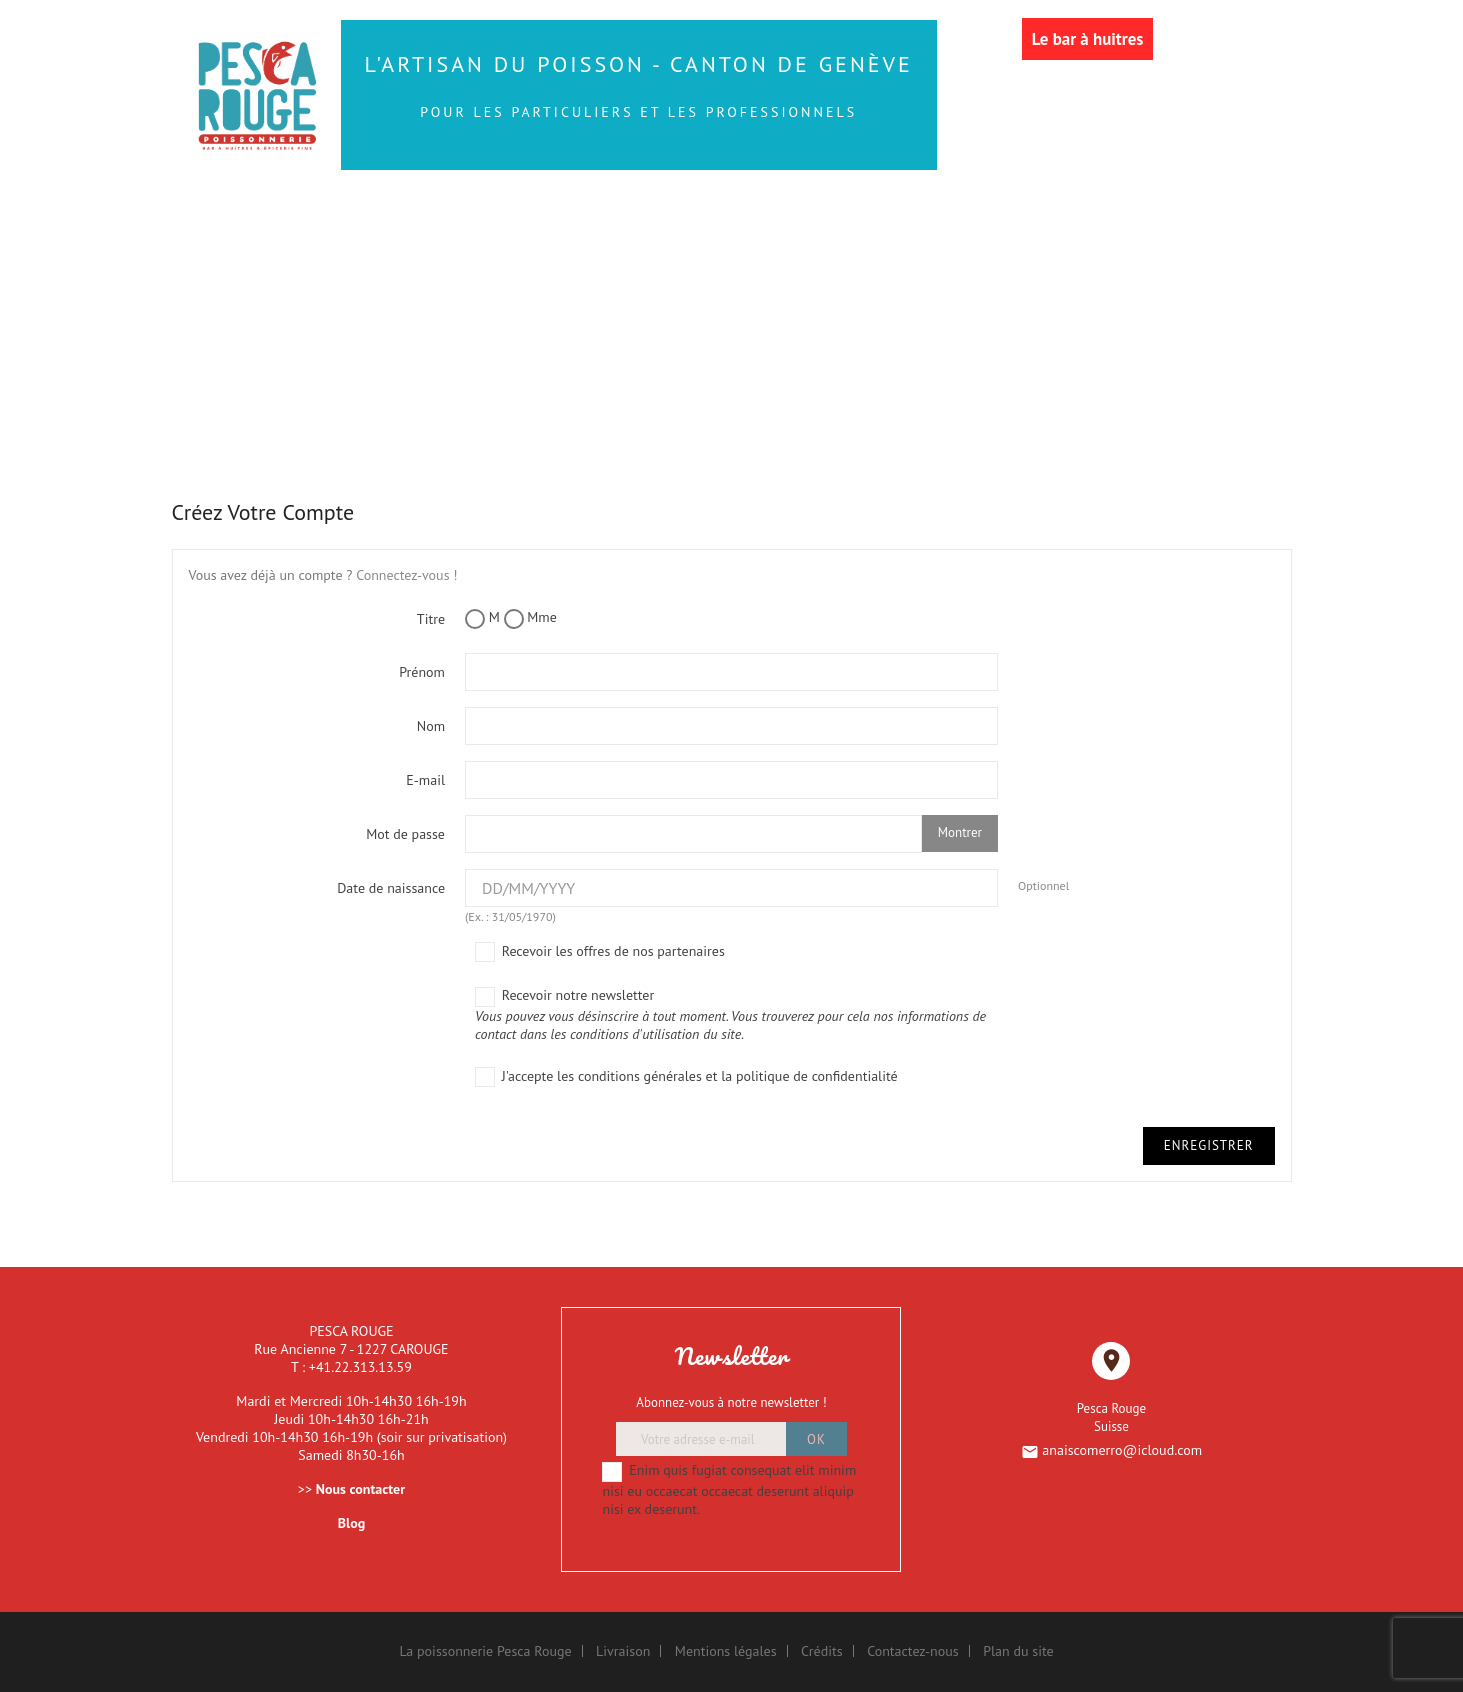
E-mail (425, 780)
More (1179, 253)
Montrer (960, 832)
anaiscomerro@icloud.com (1122, 1450)
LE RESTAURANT (1049, 253)
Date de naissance (391, 888)
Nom (431, 726)
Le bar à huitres (1088, 39)
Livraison (623, 1651)
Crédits (822, 1651)
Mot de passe (405, 834)
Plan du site (1018, 1651)
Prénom (422, 672)
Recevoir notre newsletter (736, 1014)
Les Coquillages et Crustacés (427, 253)
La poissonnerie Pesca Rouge (485, 1651)
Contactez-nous (913, 1651)
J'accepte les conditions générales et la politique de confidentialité (686, 1077)
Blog (351, 1523)
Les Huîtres (1103, 211)
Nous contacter (360, 1489)
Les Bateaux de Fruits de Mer (782, 253)
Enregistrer (1209, 1145)
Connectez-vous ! (406, 575)
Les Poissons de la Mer (424, 211)
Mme (530, 618)
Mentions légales (726, 1651)
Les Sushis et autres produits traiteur (795, 211)
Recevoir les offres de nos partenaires (600, 952)
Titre (431, 619)
